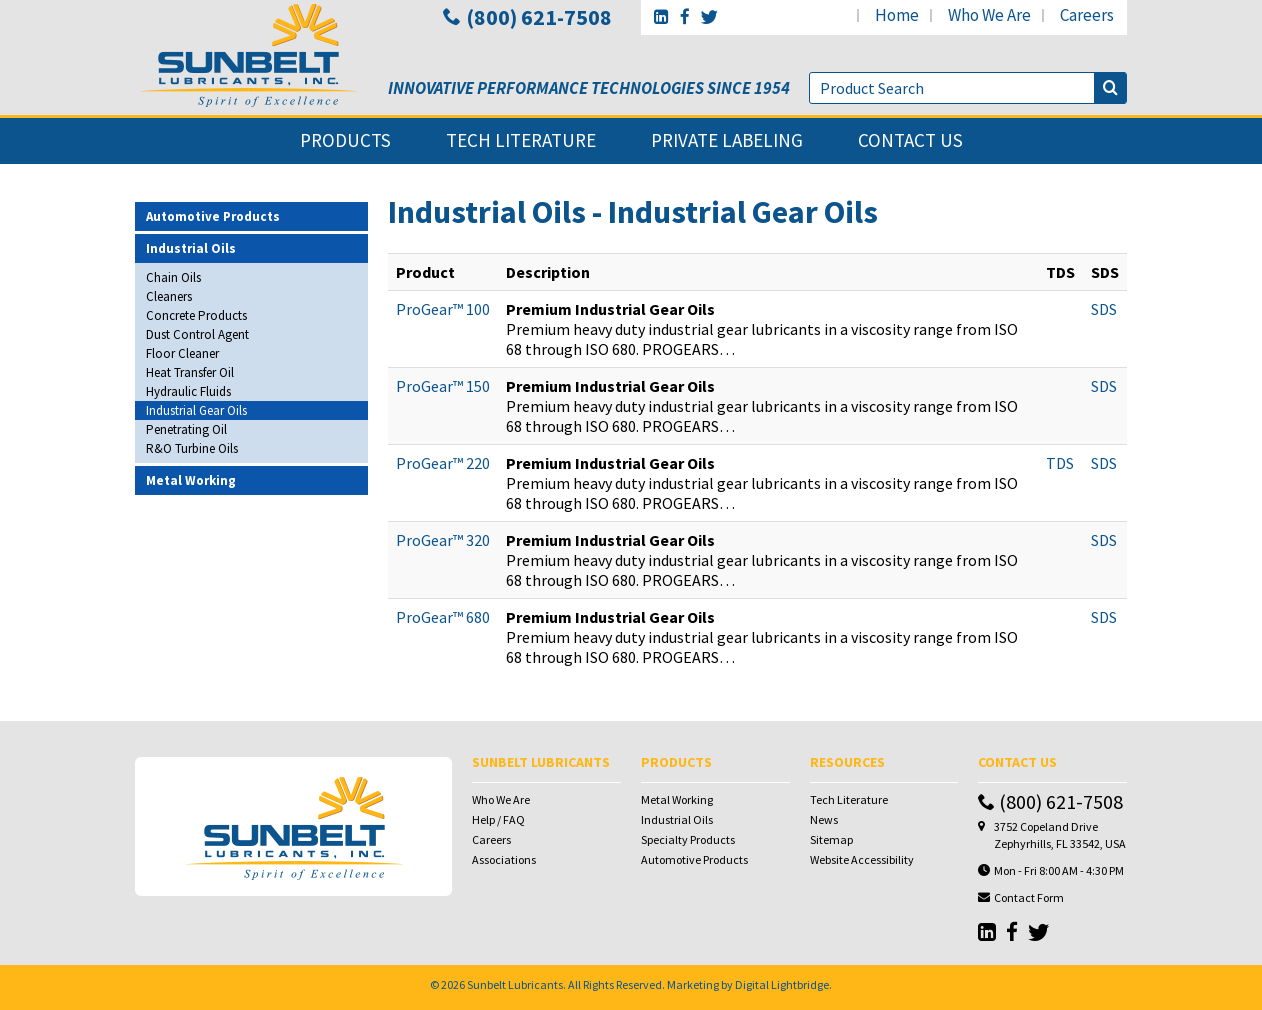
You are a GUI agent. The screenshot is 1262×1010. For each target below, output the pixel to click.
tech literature (521, 140)
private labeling (727, 140)
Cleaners (169, 296)
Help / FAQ (498, 819)
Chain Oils (173, 277)
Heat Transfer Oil (190, 372)
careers (1087, 15)
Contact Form (1029, 897)
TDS (1060, 463)
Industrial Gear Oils (196, 410)
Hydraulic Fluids (188, 391)
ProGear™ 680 (443, 617)
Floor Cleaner (182, 353)
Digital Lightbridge (782, 984)
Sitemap (831, 839)
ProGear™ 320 (443, 540)
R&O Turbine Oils (192, 448)
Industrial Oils (677, 819)
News (824, 819)
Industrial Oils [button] (191, 248)
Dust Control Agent (197, 334)
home (897, 15)
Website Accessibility (862, 859)
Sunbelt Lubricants (515, 984)
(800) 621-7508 (527, 17)
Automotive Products (694, 859)
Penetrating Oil (186, 429)
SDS (1104, 309)
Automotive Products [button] (213, 216)
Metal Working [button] (191, 480)
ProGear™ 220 (443, 463)
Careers (491, 839)
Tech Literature (849, 799)
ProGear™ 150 (443, 386)
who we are (989, 15)
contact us (910, 140)
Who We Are (501, 799)
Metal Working (677, 799)
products (345, 140)
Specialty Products (688, 839)
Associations (504, 859)
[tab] (251, 216)
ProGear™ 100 (443, 309)
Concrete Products (196, 315)
